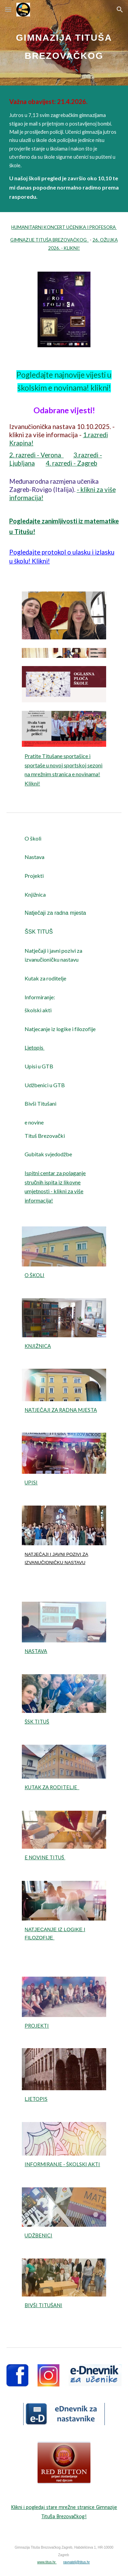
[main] (64, 43)
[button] (8, 9)
